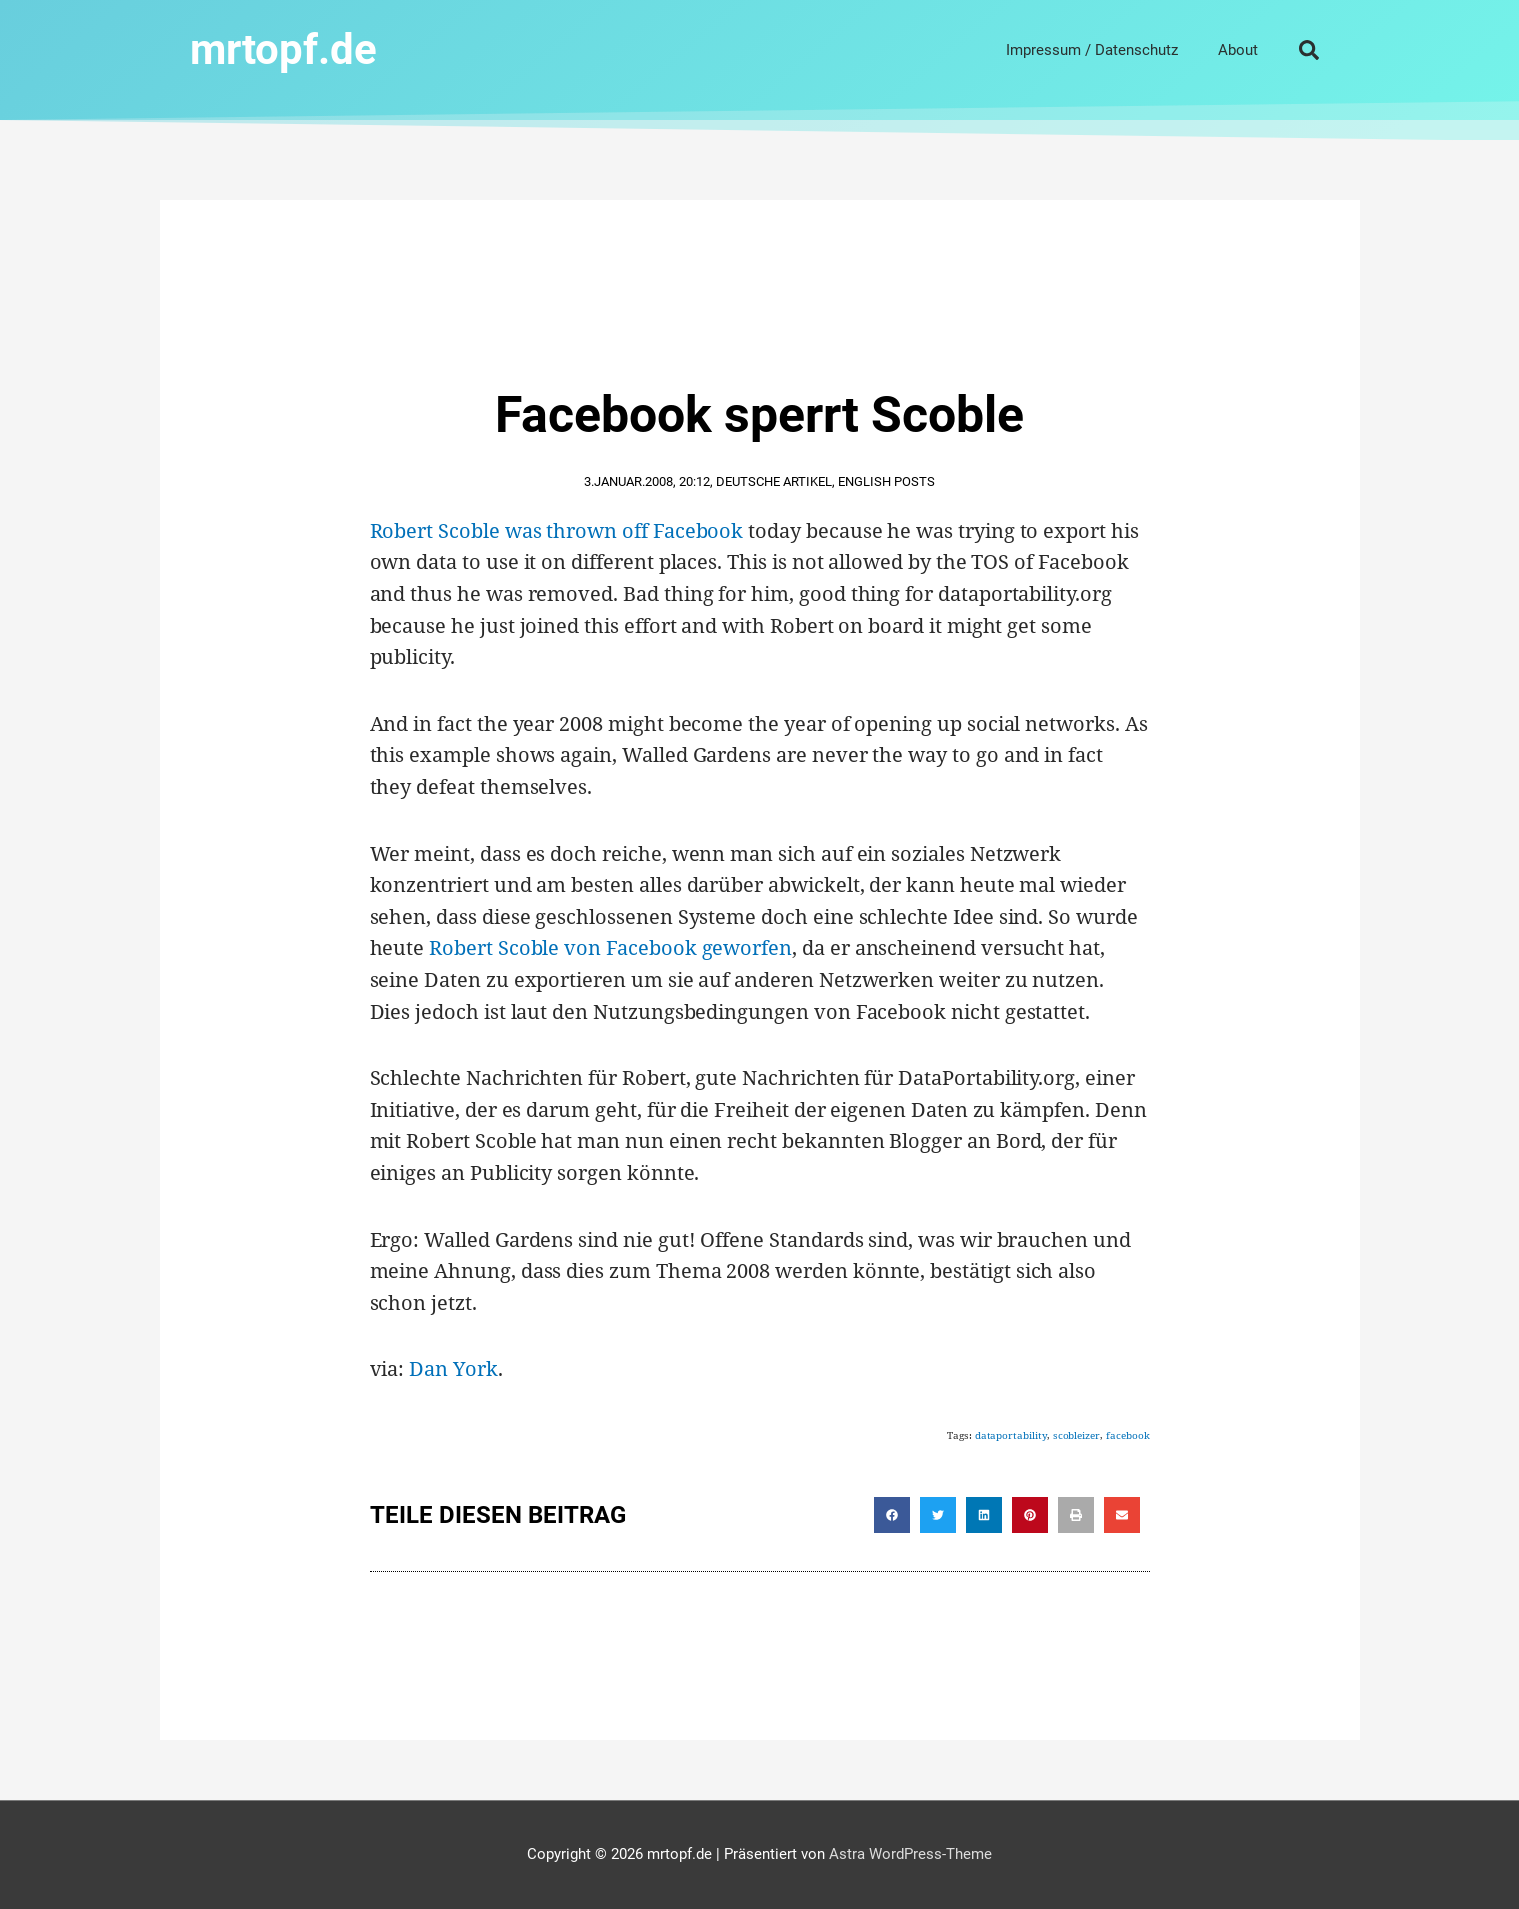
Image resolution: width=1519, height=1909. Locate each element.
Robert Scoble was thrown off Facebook (557, 530)
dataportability (1011, 1435)
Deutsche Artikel (774, 481)
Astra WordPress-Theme (910, 1854)
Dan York (453, 1368)
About (1238, 50)
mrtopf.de (283, 49)
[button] (1309, 50)
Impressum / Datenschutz (1092, 50)
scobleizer (1076, 1435)
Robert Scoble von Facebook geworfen (610, 947)
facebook (1128, 1435)
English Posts (886, 481)
